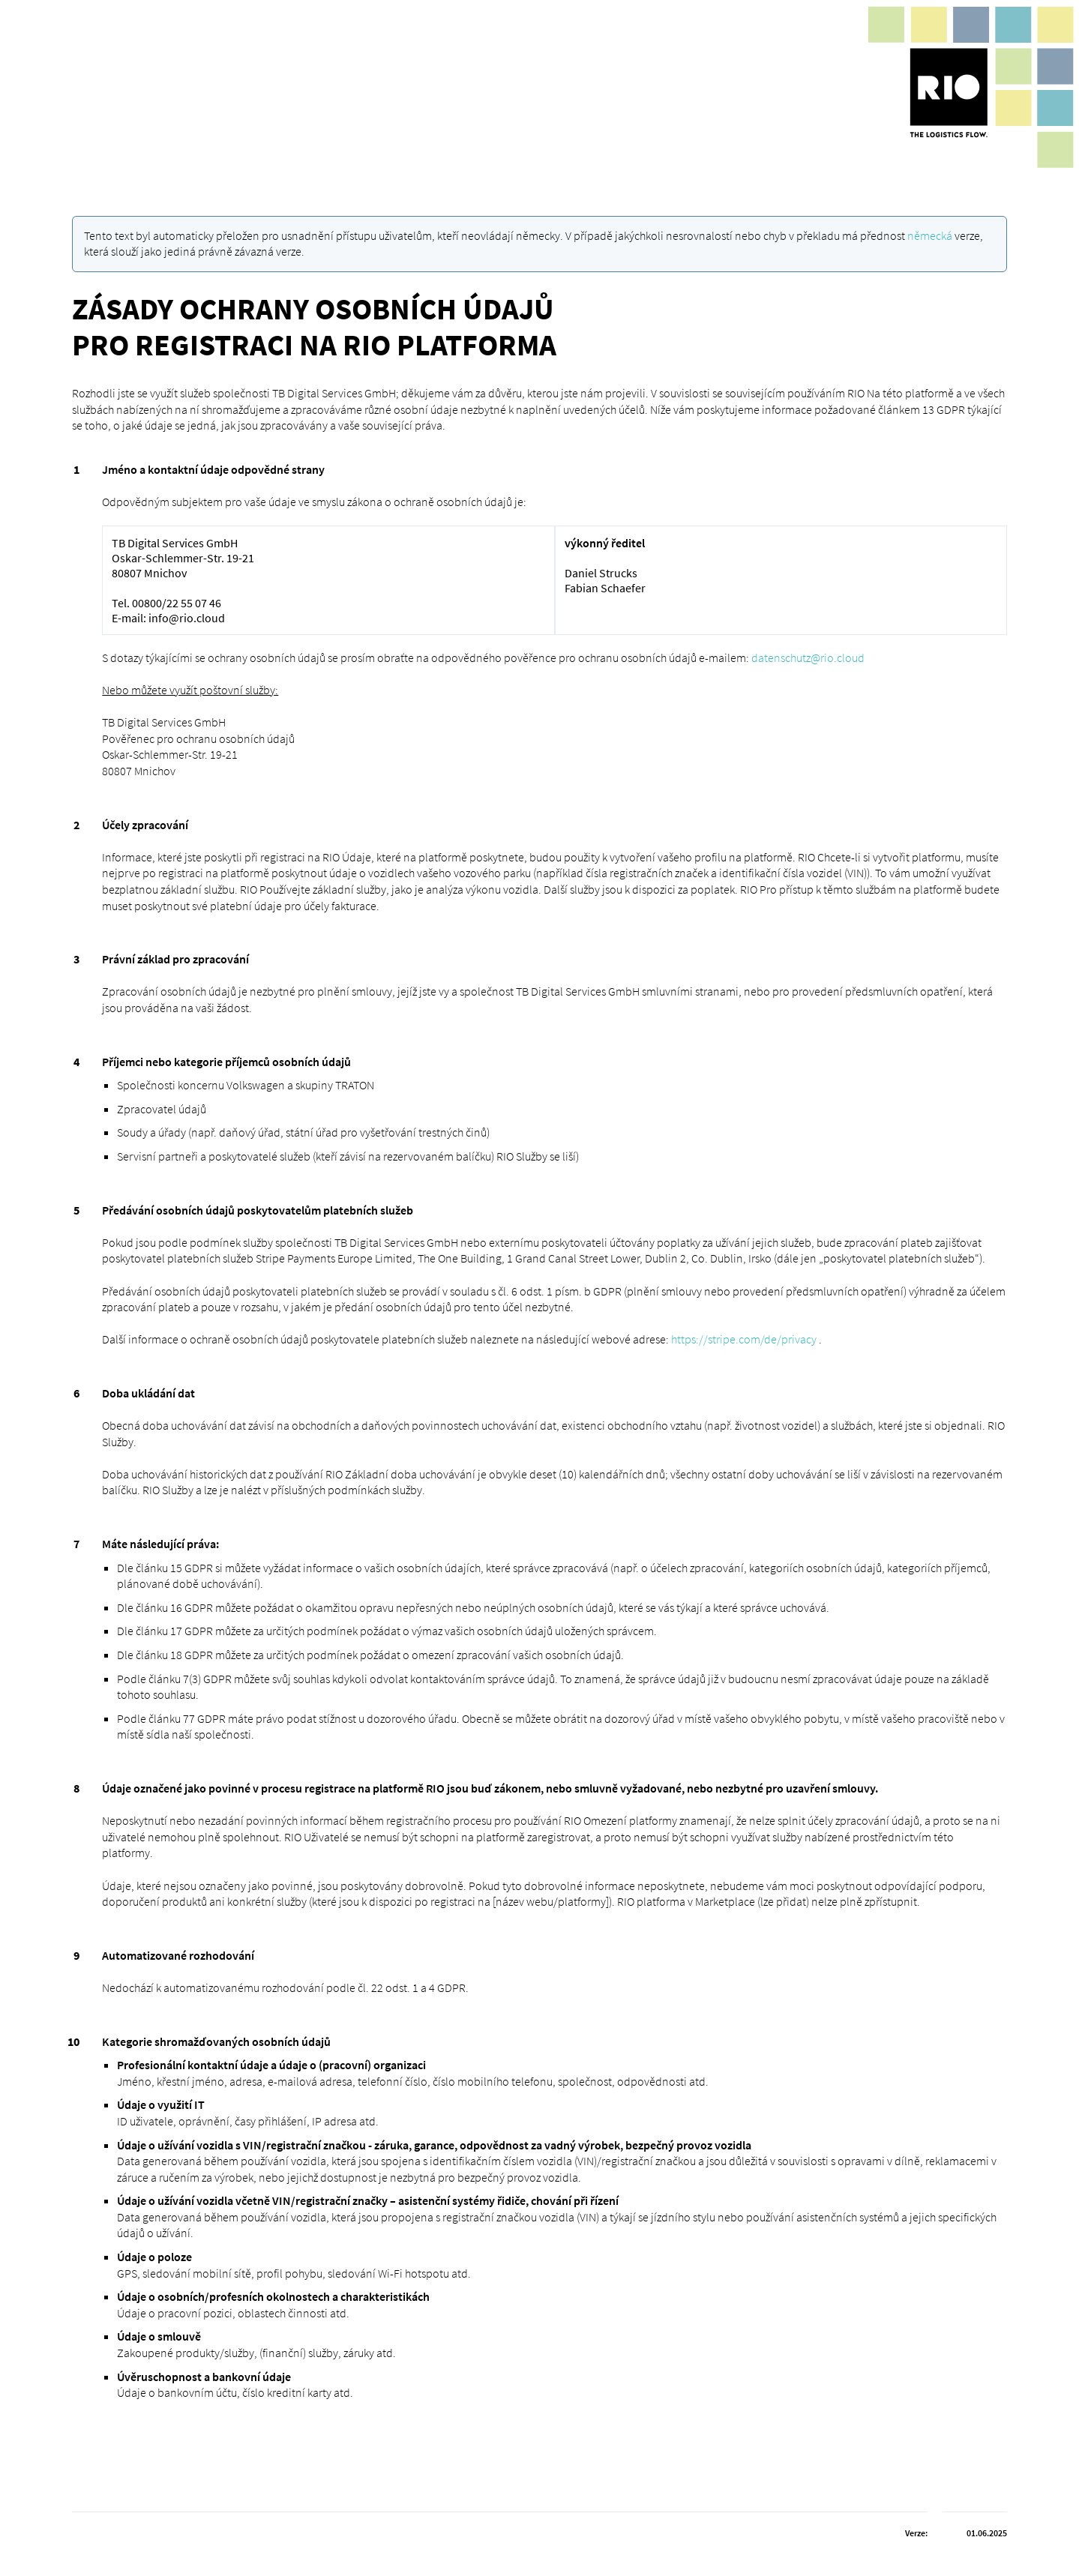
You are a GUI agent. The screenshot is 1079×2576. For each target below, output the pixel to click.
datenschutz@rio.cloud (808, 657)
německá (929, 235)
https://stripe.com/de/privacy (744, 1338)
